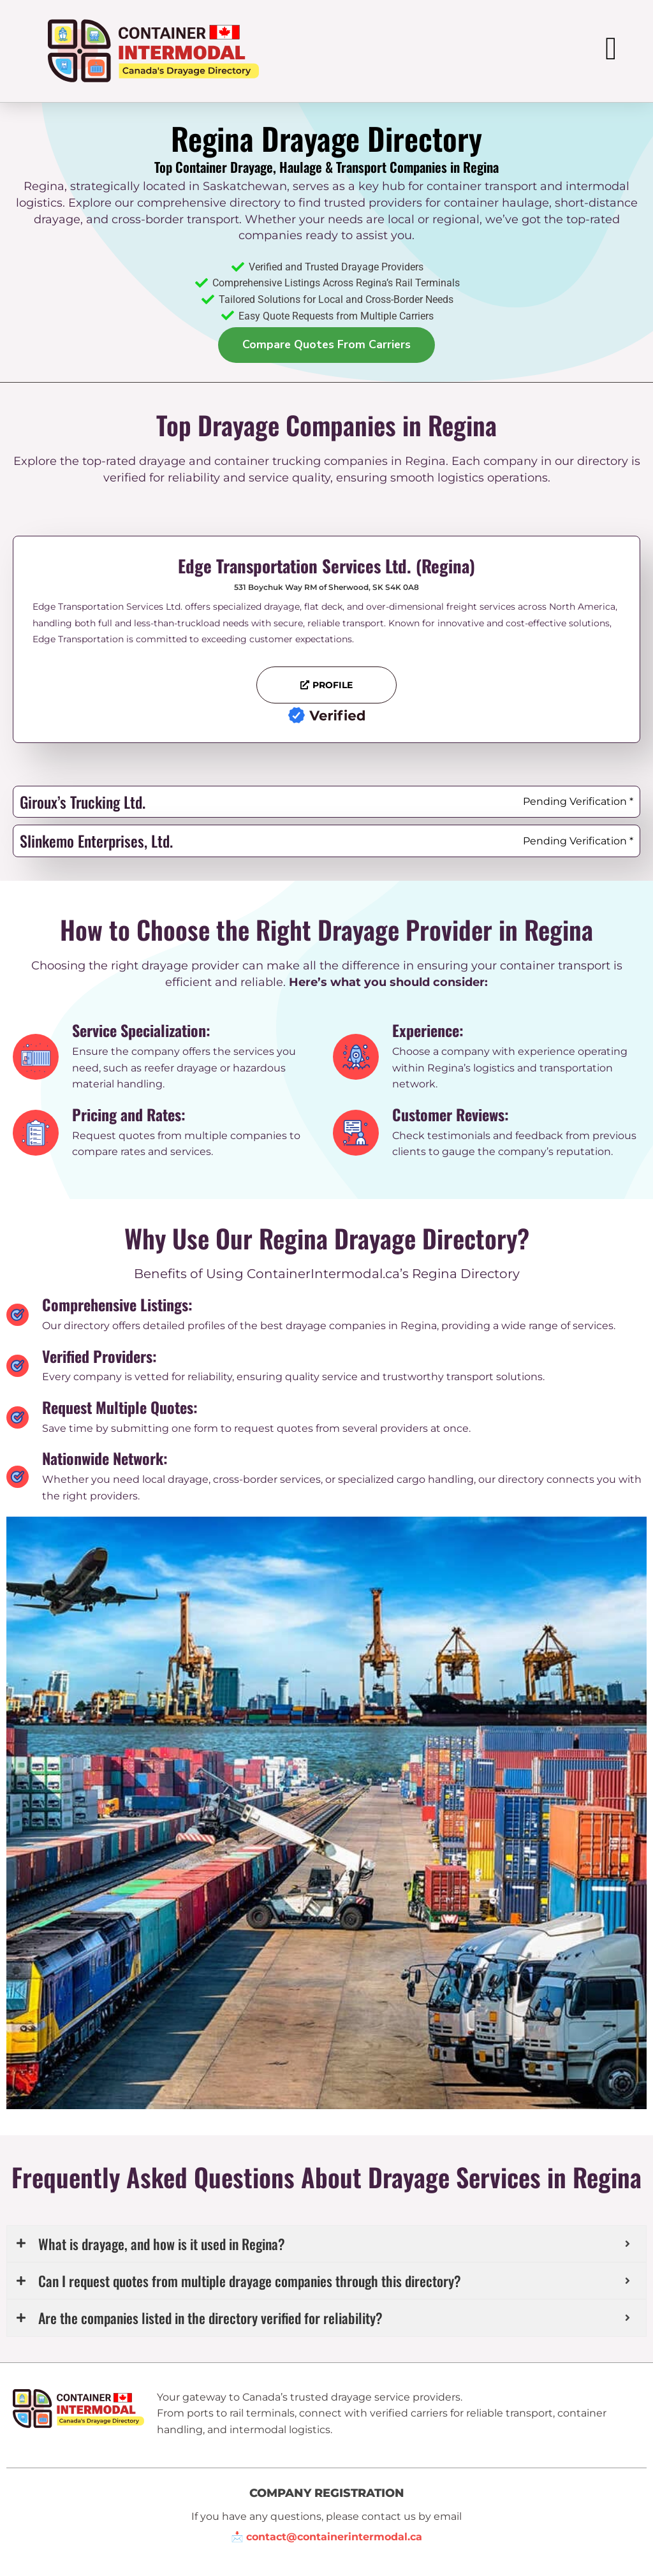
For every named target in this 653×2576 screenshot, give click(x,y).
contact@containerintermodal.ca (334, 2534)
